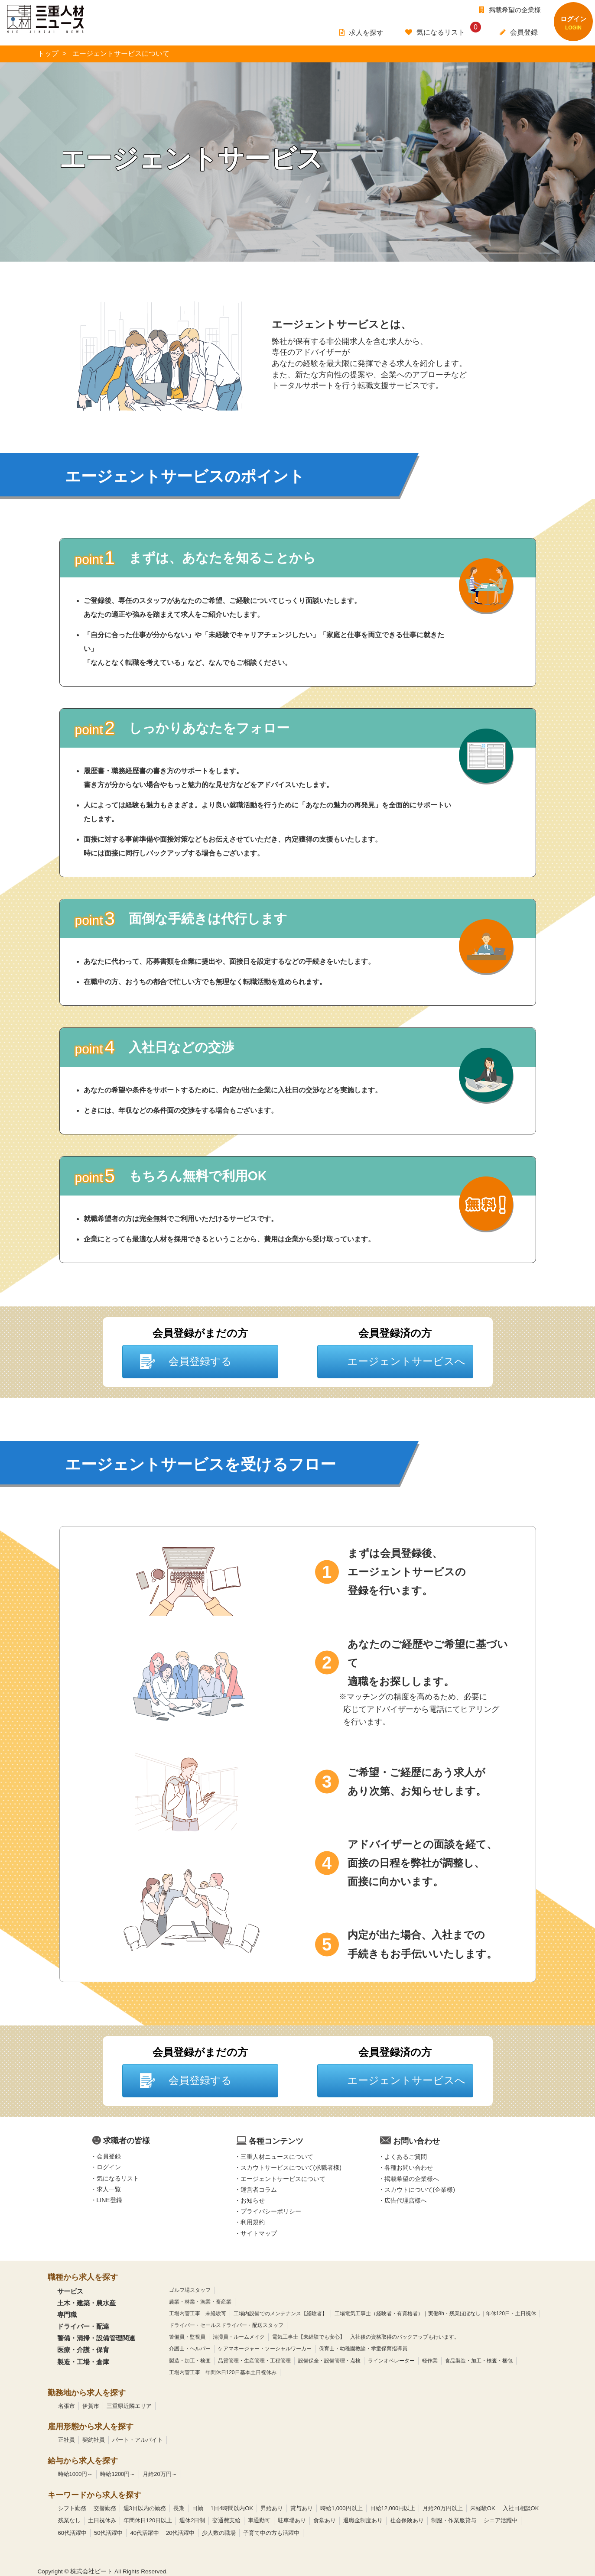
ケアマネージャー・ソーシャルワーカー (265, 2349)
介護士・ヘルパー (190, 2349)
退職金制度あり (363, 2520)
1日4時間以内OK (232, 2508)
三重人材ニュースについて (277, 2156)
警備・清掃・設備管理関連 (96, 2338)
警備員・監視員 (187, 2337)
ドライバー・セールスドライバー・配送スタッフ (226, 2325)
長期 (179, 2508)
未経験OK (482, 2508)
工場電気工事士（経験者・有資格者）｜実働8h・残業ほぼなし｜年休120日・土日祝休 (435, 2313)
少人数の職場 (219, 2533)
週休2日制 (192, 2520)
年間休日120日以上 (148, 2520)
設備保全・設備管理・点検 (329, 2361)
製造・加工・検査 (190, 2361)
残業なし (69, 2520)
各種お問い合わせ (408, 2167)
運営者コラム (259, 2189)
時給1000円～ (75, 2474)
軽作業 (430, 2361)
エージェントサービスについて (283, 2178)
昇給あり (271, 2508)
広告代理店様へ (405, 2200)
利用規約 (253, 2222)
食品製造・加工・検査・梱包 (479, 2361)
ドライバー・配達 (83, 2326)
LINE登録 (109, 2200)
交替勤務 (105, 2508)
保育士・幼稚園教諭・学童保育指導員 (363, 2349)
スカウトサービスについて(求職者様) (291, 2167)
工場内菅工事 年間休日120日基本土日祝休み (222, 2372)
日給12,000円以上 (393, 2508)
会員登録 (109, 2156)
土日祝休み (102, 2520)
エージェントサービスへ (406, 1361)
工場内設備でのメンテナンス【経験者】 (280, 2313)
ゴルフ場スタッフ (190, 2290)
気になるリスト (118, 2178)
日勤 (197, 2508)
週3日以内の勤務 (145, 2508)
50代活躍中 (108, 2533)
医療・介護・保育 (83, 2350)
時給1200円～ (117, 2474)
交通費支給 (226, 2520)
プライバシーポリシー (271, 2211)
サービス (70, 2291)
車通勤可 (259, 2520)
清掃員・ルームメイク (239, 2337)
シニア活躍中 (500, 2520)
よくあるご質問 (405, 2156)
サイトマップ (259, 2233)
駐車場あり (292, 2520)
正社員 (66, 2440)
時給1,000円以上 (341, 2508)
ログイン (109, 2167)
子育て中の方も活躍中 (271, 2533)
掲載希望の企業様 (510, 9)
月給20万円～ (160, 2474)
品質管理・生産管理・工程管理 (254, 2361)
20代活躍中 (180, 2533)
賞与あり (301, 2508)
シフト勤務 (72, 2508)
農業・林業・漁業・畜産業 (200, 2302)
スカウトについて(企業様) (419, 2189)
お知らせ (253, 2200)
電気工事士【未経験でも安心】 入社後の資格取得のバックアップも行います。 (365, 2337)
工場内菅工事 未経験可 (197, 2313)
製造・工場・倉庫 (83, 2361)
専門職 (67, 2314)
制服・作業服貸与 (453, 2520)
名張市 (66, 2406)
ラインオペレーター (391, 2361)
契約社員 (93, 2440)
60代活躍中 (72, 2533)
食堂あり (324, 2520)
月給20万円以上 (442, 2508)
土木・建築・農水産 (86, 2303)
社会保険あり (407, 2520)
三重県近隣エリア (129, 2406)
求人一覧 (109, 2189)
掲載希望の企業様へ (411, 2178)
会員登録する (200, 1361)
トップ (48, 53)
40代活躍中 (144, 2533)
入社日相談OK (521, 2508)
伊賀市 (90, 2406)
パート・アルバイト (137, 2440)
